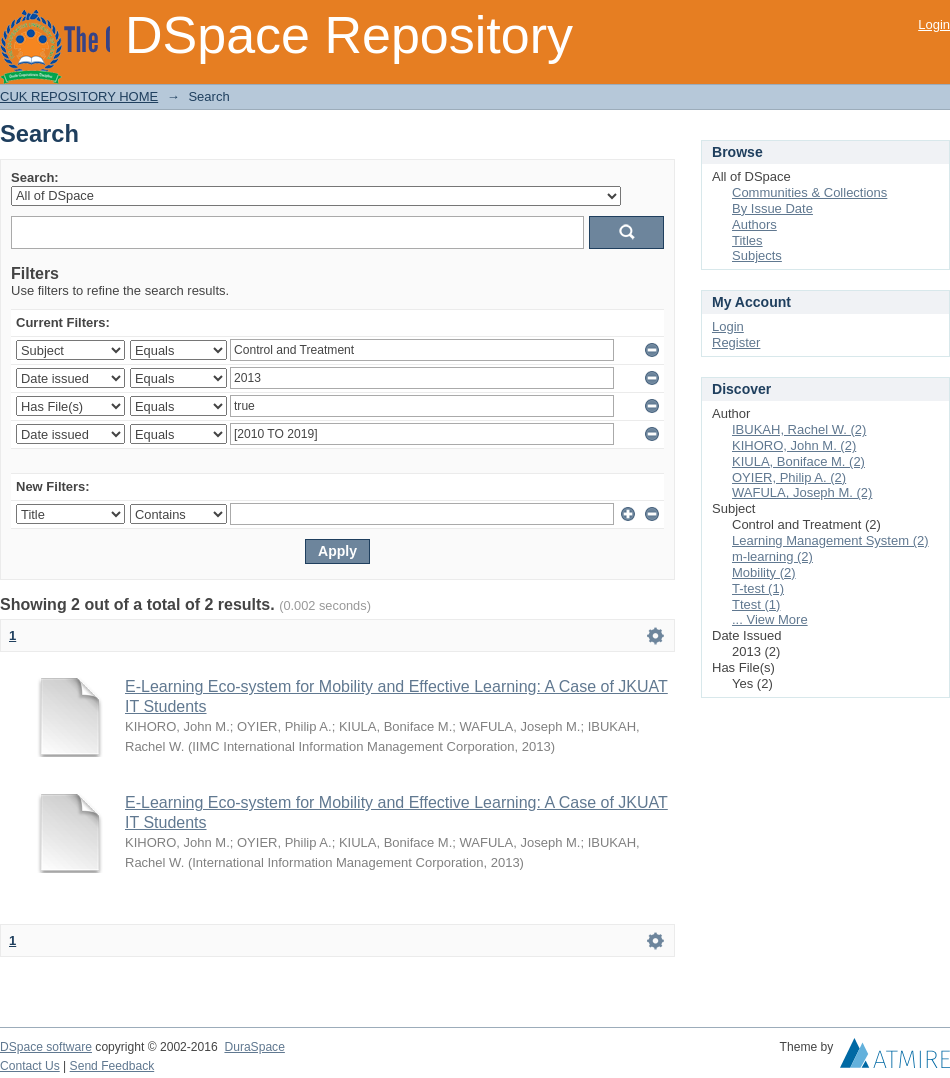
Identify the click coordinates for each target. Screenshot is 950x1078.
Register (736, 342)
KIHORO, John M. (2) (794, 445)
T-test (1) (758, 588)
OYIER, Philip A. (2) (789, 477)
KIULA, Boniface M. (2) (798, 461)
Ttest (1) (756, 604)
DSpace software (46, 1047)
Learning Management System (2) (830, 540)
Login (934, 24)
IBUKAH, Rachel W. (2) (799, 429)
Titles (747, 240)
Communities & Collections (809, 192)
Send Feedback (112, 1066)
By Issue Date (772, 208)
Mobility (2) (764, 572)
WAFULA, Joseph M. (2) (802, 492)
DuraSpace (254, 1047)
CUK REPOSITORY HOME (79, 96)
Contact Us (30, 1066)
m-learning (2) (772, 556)
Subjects (757, 255)
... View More (770, 619)
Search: (35, 177)
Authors (754, 224)
